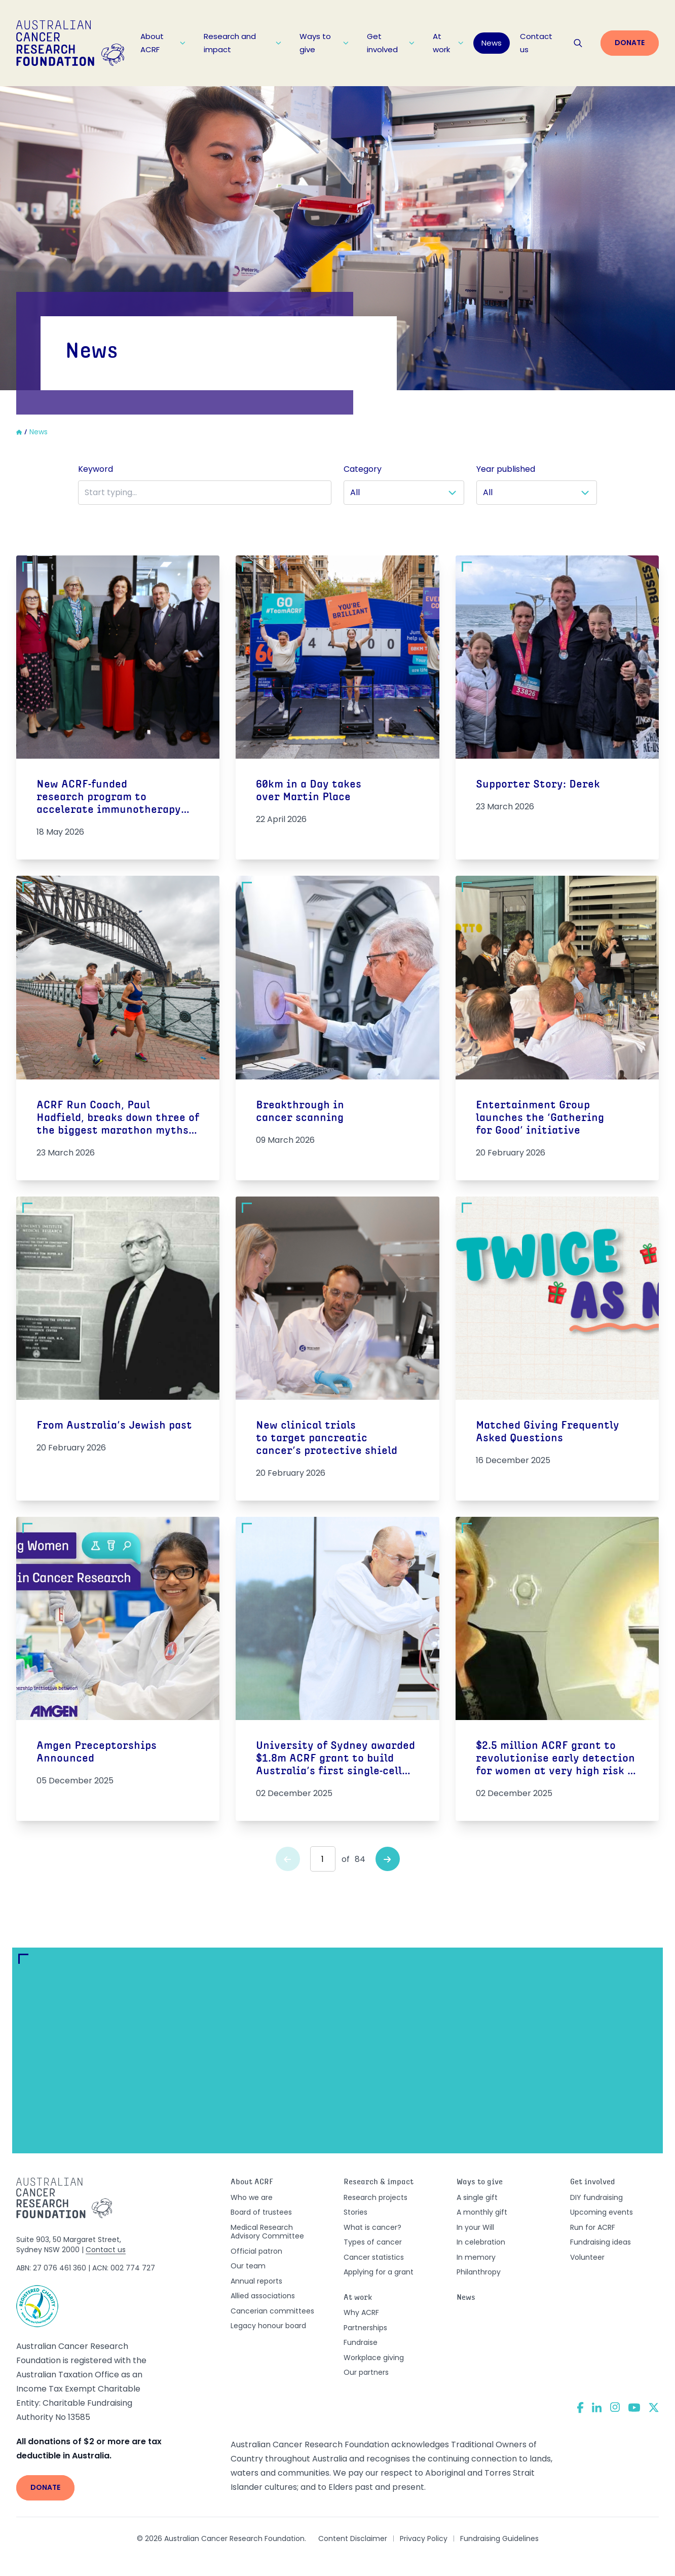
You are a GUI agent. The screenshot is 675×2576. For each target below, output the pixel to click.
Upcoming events (601, 2212)
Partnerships (365, 2328)
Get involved (391, 43)
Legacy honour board (268, 2326)
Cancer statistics (374, 2257)
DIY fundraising (596, 2197)
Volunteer (587, 2257)
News (491, 43)
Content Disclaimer (352, 2538)
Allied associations (263, 2296)
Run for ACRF (592, 2227)
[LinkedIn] (597, 2407)
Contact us (536, 43)
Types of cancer (373, 2242)
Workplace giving (374, 2358)
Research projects (375, 2197)
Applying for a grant (379, 2272)
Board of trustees (261, 2212)
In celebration (481, 2242)
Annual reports (256, 2281)
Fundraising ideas (600, 2242)
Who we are (252, 2197)
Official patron (256, 2251)
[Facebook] (580, 2407)
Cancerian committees (272, 2311)
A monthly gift (482, 2212)
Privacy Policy (423, 2538)
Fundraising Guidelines (499, 2538)
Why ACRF (361, 2312)
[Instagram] (615, 2407)
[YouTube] (634, 2407)
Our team (248, 2266)
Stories (355, 2212)
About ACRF (162, 43)
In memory (476, 2257)
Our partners (366, 2372)
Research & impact (379, 2182)
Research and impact (242, 43)
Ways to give (324, 43)
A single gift (477, 2197)
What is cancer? (372, 2227)
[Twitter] (654, 2407)
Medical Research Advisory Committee (267, 2232)
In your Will (475, 2227)
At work (448, 43)
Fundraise (361, 2342)
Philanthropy (479, 2272)
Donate (630, 43)
